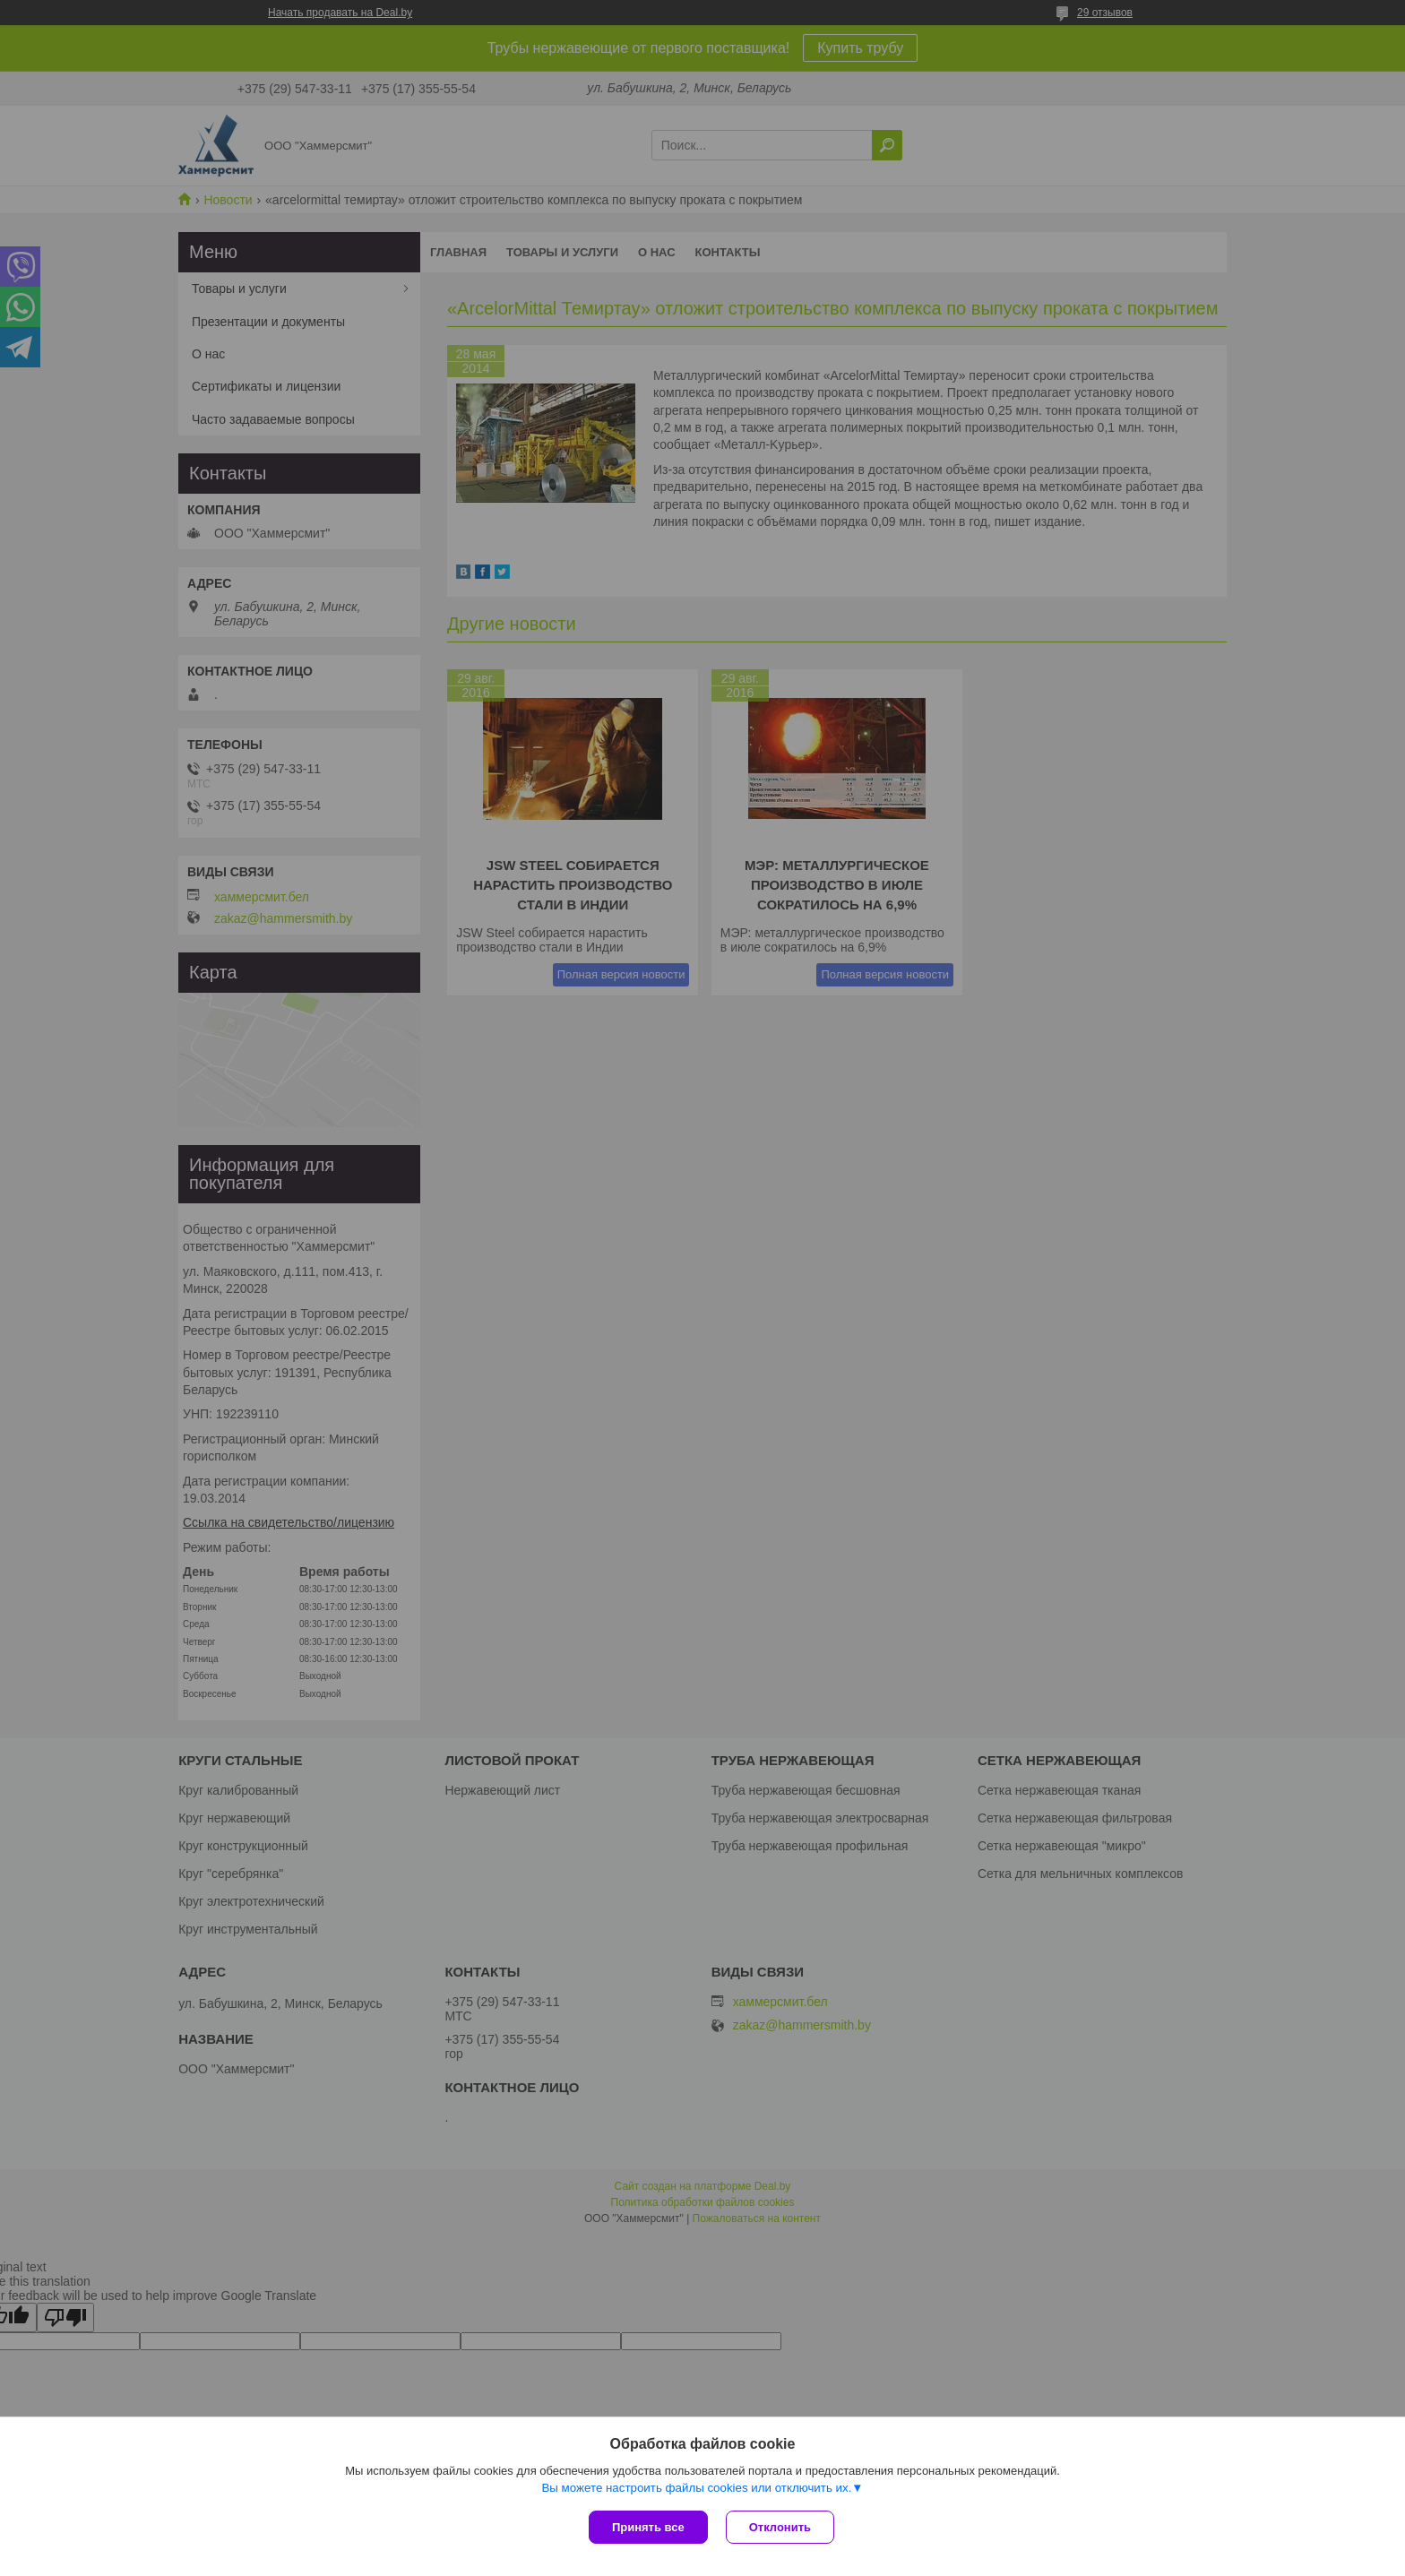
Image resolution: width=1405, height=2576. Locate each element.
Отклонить (780, 2527)
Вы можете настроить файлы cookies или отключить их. (696, 2487)
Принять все (648, 2527)
